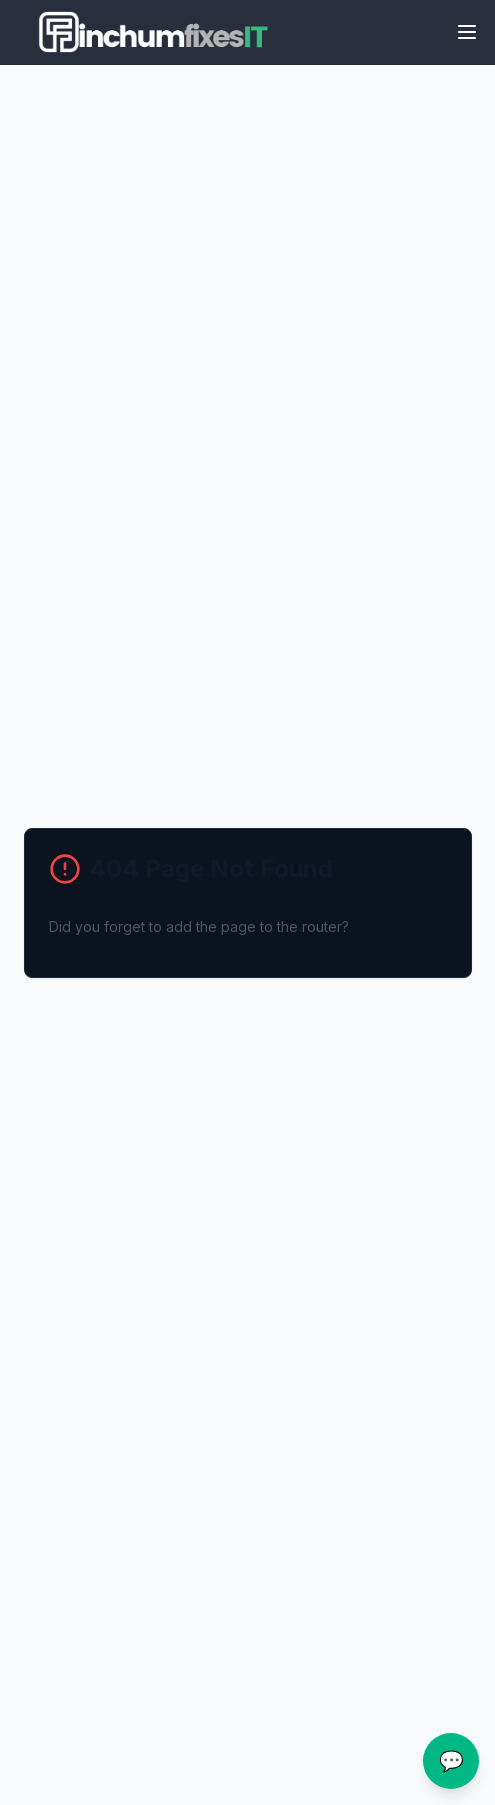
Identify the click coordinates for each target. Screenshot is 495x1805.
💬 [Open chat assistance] (451, 1761)
